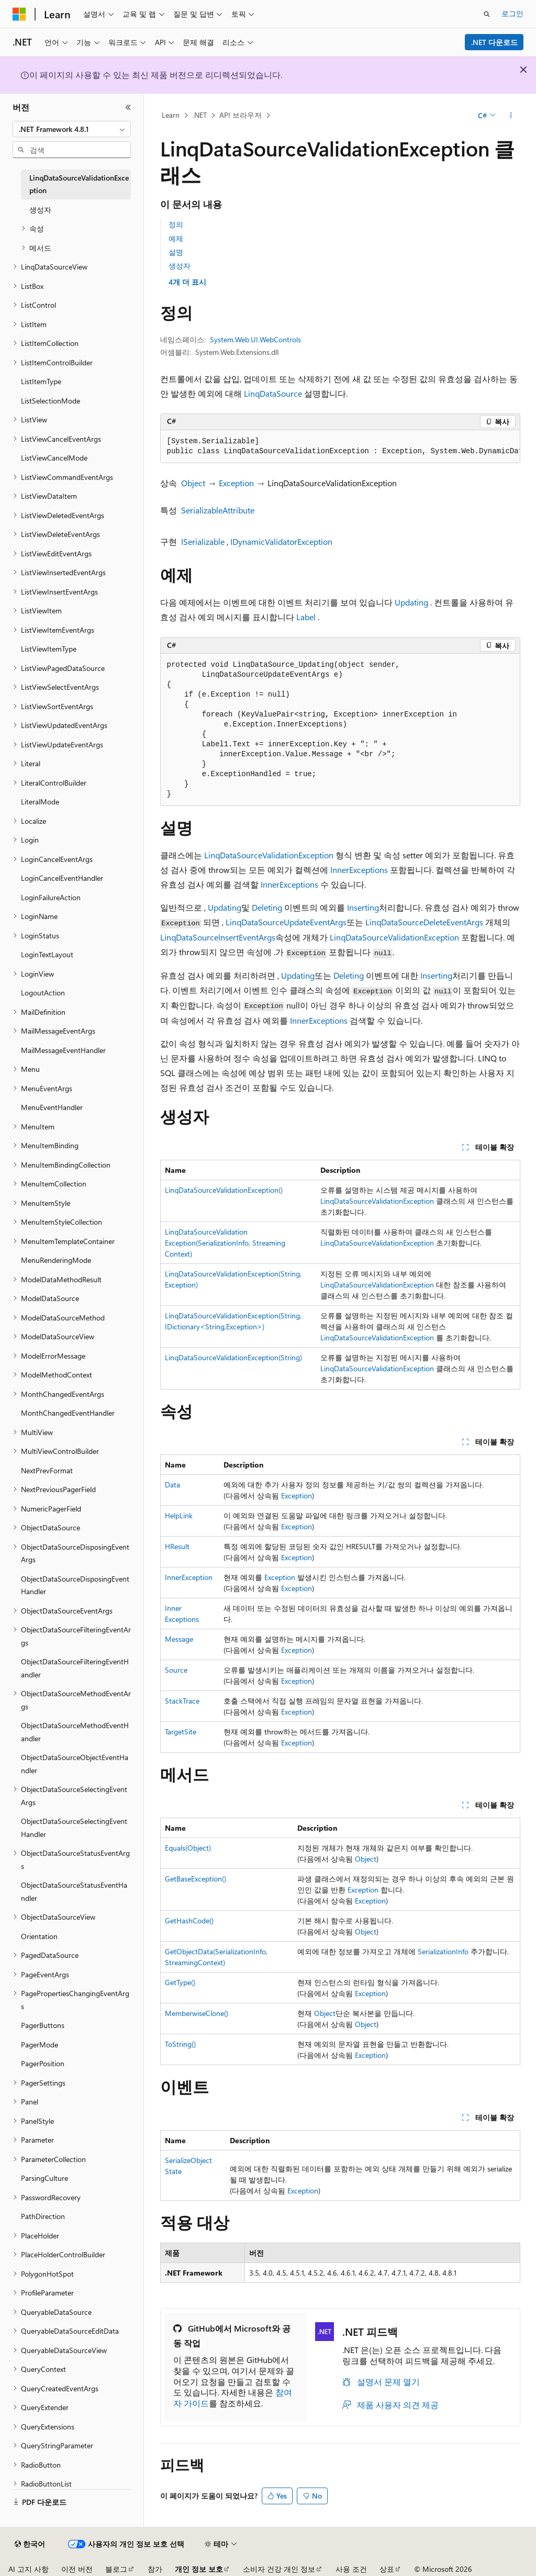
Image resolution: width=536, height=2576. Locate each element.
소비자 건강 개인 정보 (279, 2569)
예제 (176, 238)
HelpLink (179, 1515)
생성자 (180, 266)
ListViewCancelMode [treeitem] (54, 458)
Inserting (363, 907)
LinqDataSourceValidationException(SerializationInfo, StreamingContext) (225, 1243)
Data (172, 1484)
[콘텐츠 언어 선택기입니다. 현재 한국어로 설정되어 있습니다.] (29, 2544)
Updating (411, 602)
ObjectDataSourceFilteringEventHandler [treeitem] (75, 1667)
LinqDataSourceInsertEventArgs (217, 937)
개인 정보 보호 (199, 2569)
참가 (155, 2569)
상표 (386, 2569)
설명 (176, 252)
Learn (171, 115)
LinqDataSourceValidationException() (224, 1190)
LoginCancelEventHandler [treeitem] (62, 878)
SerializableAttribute (217, 510)
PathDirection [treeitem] (43, 2216)
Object (193, 482)
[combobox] (72, 129)
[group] (340, 446)
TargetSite (180, 1732)
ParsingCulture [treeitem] (44, 2178)
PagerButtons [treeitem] (42, 2025)
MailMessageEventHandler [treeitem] (63, 1050)
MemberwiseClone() (196, 2013)
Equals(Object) (188, 1848)
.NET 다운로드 (494, 42)
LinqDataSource (273, 393)
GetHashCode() (189, 1920)
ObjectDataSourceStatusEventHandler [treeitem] (74, 1891)
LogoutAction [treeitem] (43, 993)
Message (179, 1639)
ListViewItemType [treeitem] (48, 649)
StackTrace (182, 1701)
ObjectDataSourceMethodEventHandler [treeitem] (75, 1731)
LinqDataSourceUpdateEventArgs (286, 921)
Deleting (267, 907)
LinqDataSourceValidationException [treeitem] (79, 184)
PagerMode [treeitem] (39, 2044)
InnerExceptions (359, 869)
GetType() (180, 1982)
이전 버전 (77, 2569)
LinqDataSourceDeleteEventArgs (424, 921)
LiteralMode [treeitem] (40, 802)
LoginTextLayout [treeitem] (47, 954)
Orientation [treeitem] (39, 1936)
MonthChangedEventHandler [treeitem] (68, 1413)
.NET (200, 115)
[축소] (128, 107)
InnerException (189, 1577)
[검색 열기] (486, 14)
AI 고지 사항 (28, 2569)
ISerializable (203, 541)
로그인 (512, 13)
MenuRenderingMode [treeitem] (56, 1260)
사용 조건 (351, 2569)
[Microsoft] (19, 14)
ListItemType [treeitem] (41, 381)
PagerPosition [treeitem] (42, 2063)
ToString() (180, 2044)
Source (176, 1670)
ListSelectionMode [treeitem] (50, 401)
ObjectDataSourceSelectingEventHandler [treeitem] (74, 1827)
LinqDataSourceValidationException (268, 854)
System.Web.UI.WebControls (255, 339)
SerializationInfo (443, 1951)
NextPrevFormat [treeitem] (47, 1470)
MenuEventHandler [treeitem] (52, 1107)
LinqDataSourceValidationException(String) (233, 1357)
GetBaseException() (195, 1879)
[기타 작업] (510, 115)
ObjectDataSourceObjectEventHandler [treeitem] (74, 1763)
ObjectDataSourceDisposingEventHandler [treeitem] (75, 1585)
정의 (176, 224)
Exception (236, 482)
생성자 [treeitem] (40, 210)
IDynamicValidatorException (281, 541)
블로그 (116, 2569)
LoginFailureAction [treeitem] (51, 897)
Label (306, 616)
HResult (177, 1546)
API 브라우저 (240, 115)
